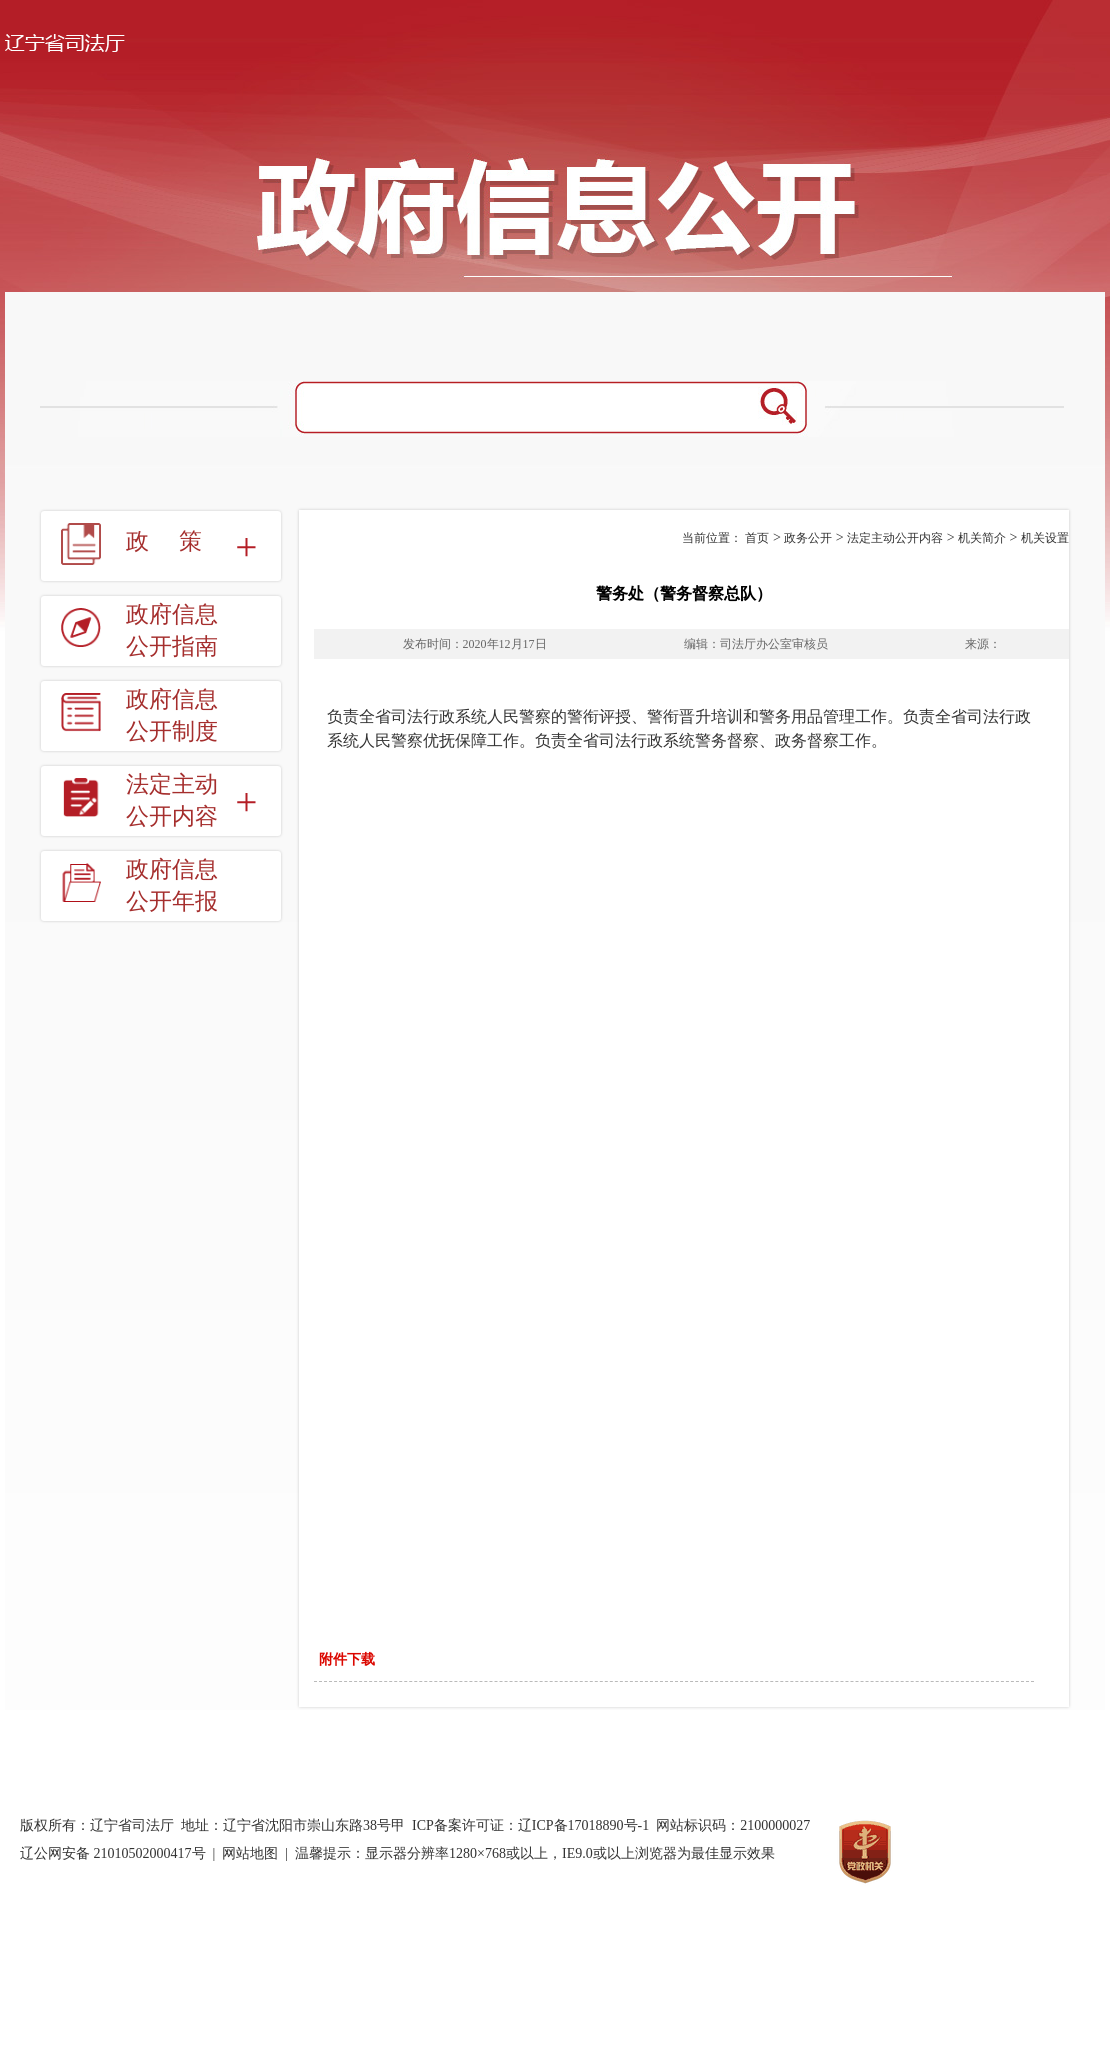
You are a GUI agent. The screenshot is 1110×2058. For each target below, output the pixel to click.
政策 (179, 541)
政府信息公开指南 (172, 630)
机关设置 (1045, 538)
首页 (757, 538)
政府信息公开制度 (172, 715)
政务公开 (808, 538)
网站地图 (250, 1853)
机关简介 (982, 538)
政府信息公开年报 (172, 885)
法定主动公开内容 (172, 800)
